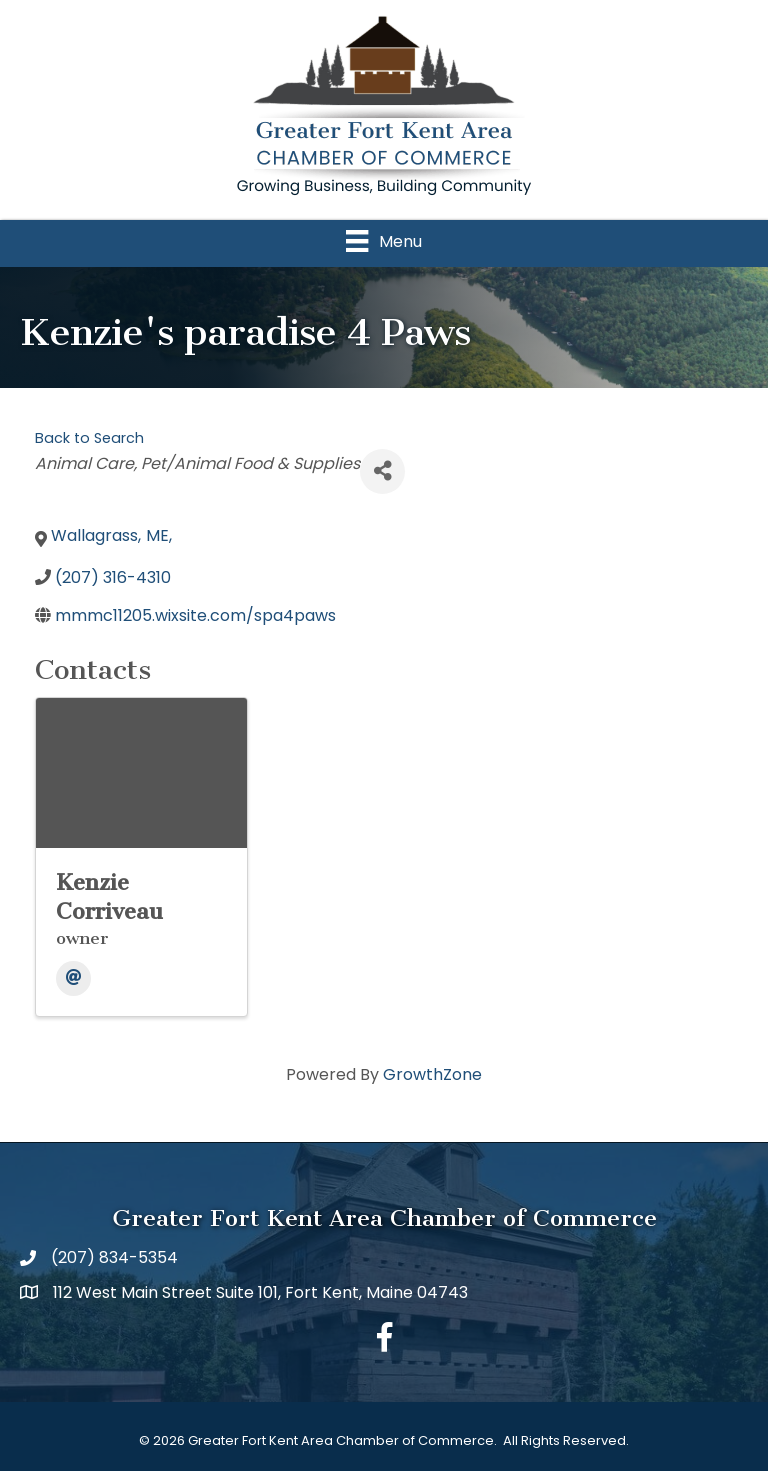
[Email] (73, 978)
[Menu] (383, 241)
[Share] (382, 471)
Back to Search (89, 438)
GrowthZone (432, 1074)
